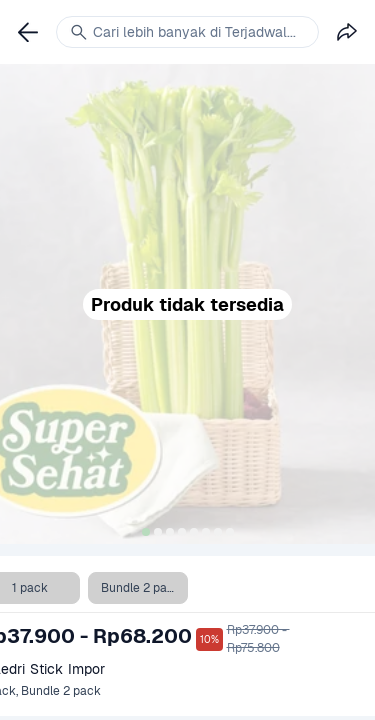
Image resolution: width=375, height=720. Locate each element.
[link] (28, 32)
